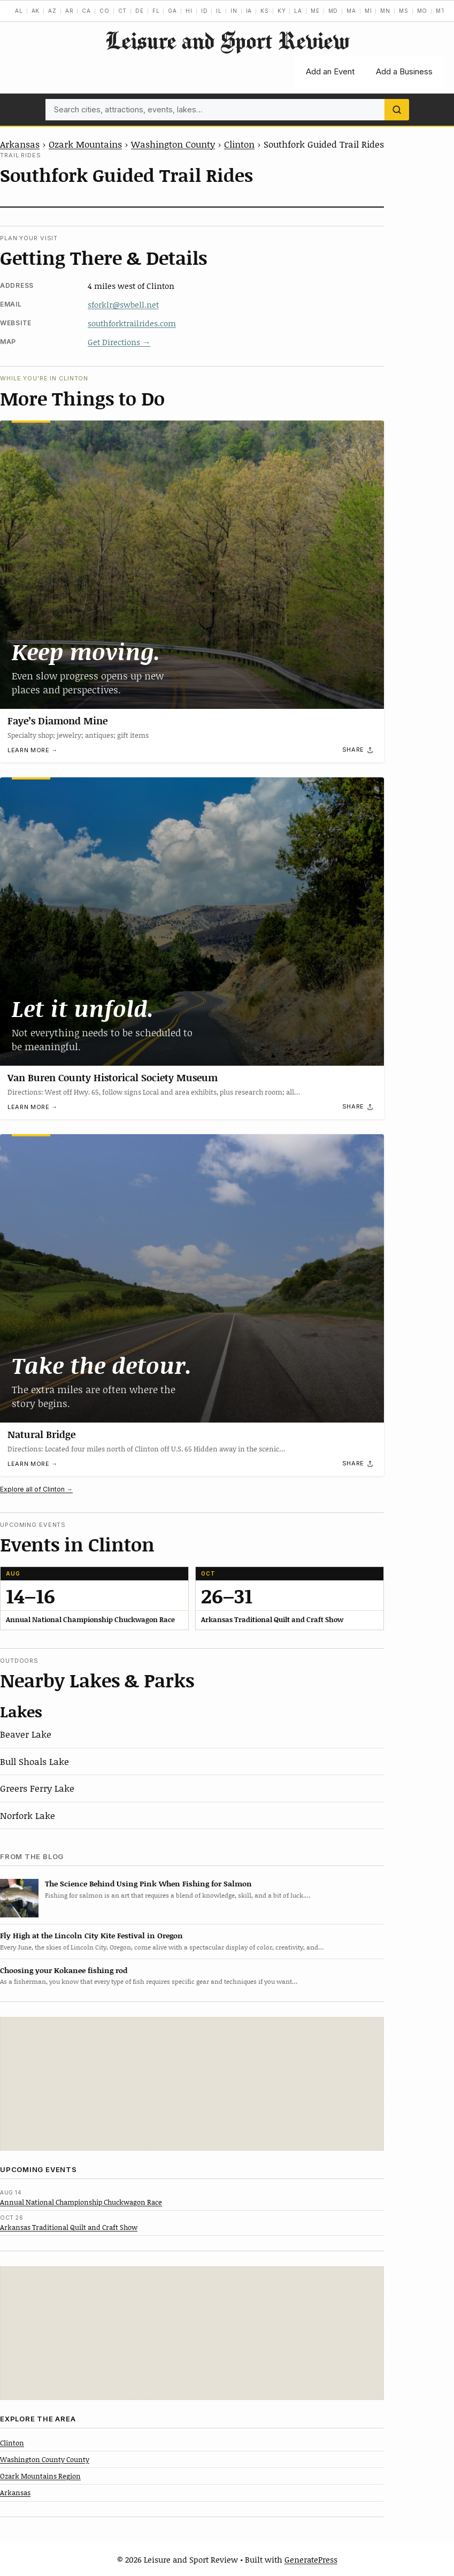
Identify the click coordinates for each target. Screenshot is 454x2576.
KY (282, 10)
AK (36, 10)
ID (204, 10)
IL (219, 10)
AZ (52, 10)
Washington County (173, 143)
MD (333, 10)
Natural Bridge (41, 1434)
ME (315, 10)
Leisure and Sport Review (227, 40)
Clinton (239, 143)
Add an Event (330, 71)
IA (249, 10)
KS (264, 10)
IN (233, 10)
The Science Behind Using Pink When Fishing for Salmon (148, 1883)
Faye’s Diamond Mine (57, 720)
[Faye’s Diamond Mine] (192, 565)
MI (368, 10)
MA (351, 10)
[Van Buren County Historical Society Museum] (192, 921)
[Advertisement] (192, 2084)
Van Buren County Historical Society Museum (112, 1077)
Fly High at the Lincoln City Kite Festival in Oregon (91, 1935)
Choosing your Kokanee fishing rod (63, 1970)
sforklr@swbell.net (123, 304)
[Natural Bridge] (192, 1278)
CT (122, 10)
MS (404, 10)
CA (86, 10)
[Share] (358, 750)
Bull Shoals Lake (34, 1761)
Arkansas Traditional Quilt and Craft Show (68, 2227)
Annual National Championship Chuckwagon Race (81, 2202)
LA (298, 10)
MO (422, 10)
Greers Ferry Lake (37, 1788)
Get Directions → (119, 342)
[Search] (396, 109)
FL (156, 10)
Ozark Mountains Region (40, 2476)
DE (139, 10)
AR (69, 10)
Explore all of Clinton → (36, 1489)
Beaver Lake (25, 1733)
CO (104, 10)
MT (440, 10)
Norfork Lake (27, 1815)
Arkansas (20, 143)
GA (172, 10)
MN (385, 10)
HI (189, 10)
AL (19, 10)
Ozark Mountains (85, 143)
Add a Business (404, 71)
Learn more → (32, 750)
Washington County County (44, 2459)
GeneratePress (310, 2559)
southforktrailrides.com (132, 323)
